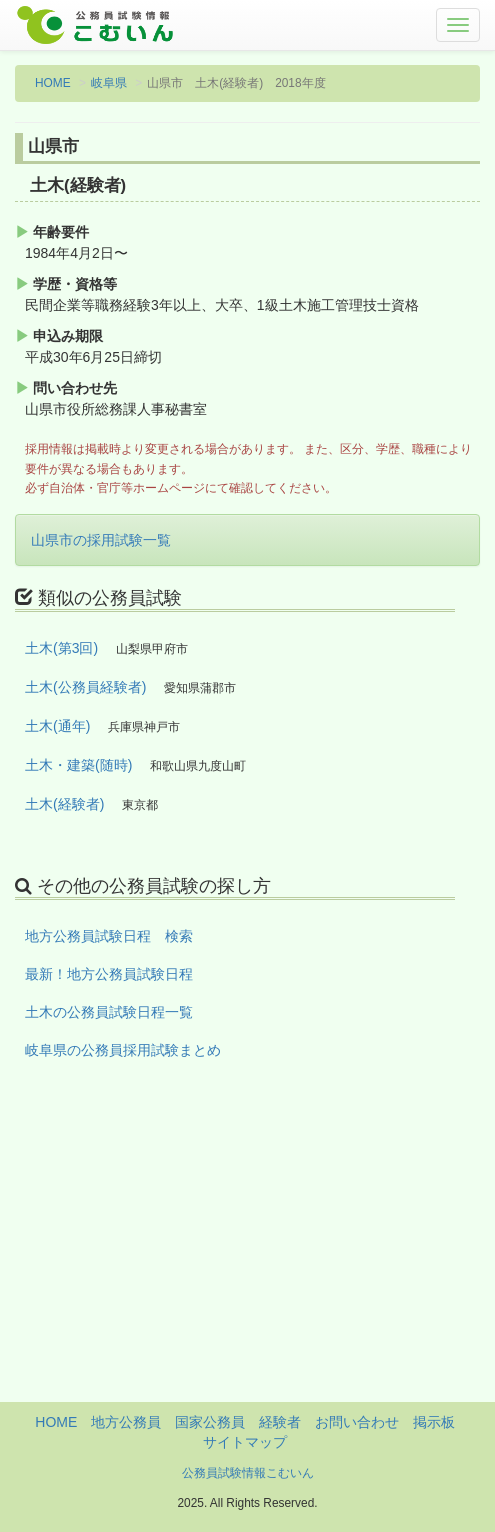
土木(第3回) (61, 648)
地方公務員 (126, 1422)
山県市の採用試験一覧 (101, 540)
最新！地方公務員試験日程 (109, 974)
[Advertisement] (247, 1262)
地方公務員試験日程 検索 (109, 936)
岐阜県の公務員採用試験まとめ (123, 1050)
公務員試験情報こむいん (248, 1473)
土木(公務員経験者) (85, 687)
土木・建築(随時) (78, 765)
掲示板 (434, 1422)
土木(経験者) (64, 804)
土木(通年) (57, 726)
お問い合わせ (357, 1422)
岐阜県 (109, 83)
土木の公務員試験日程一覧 (109, 1012)
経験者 (280, 1422)
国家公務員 (210, 1422)
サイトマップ (245, 1442)
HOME (53, 83)
